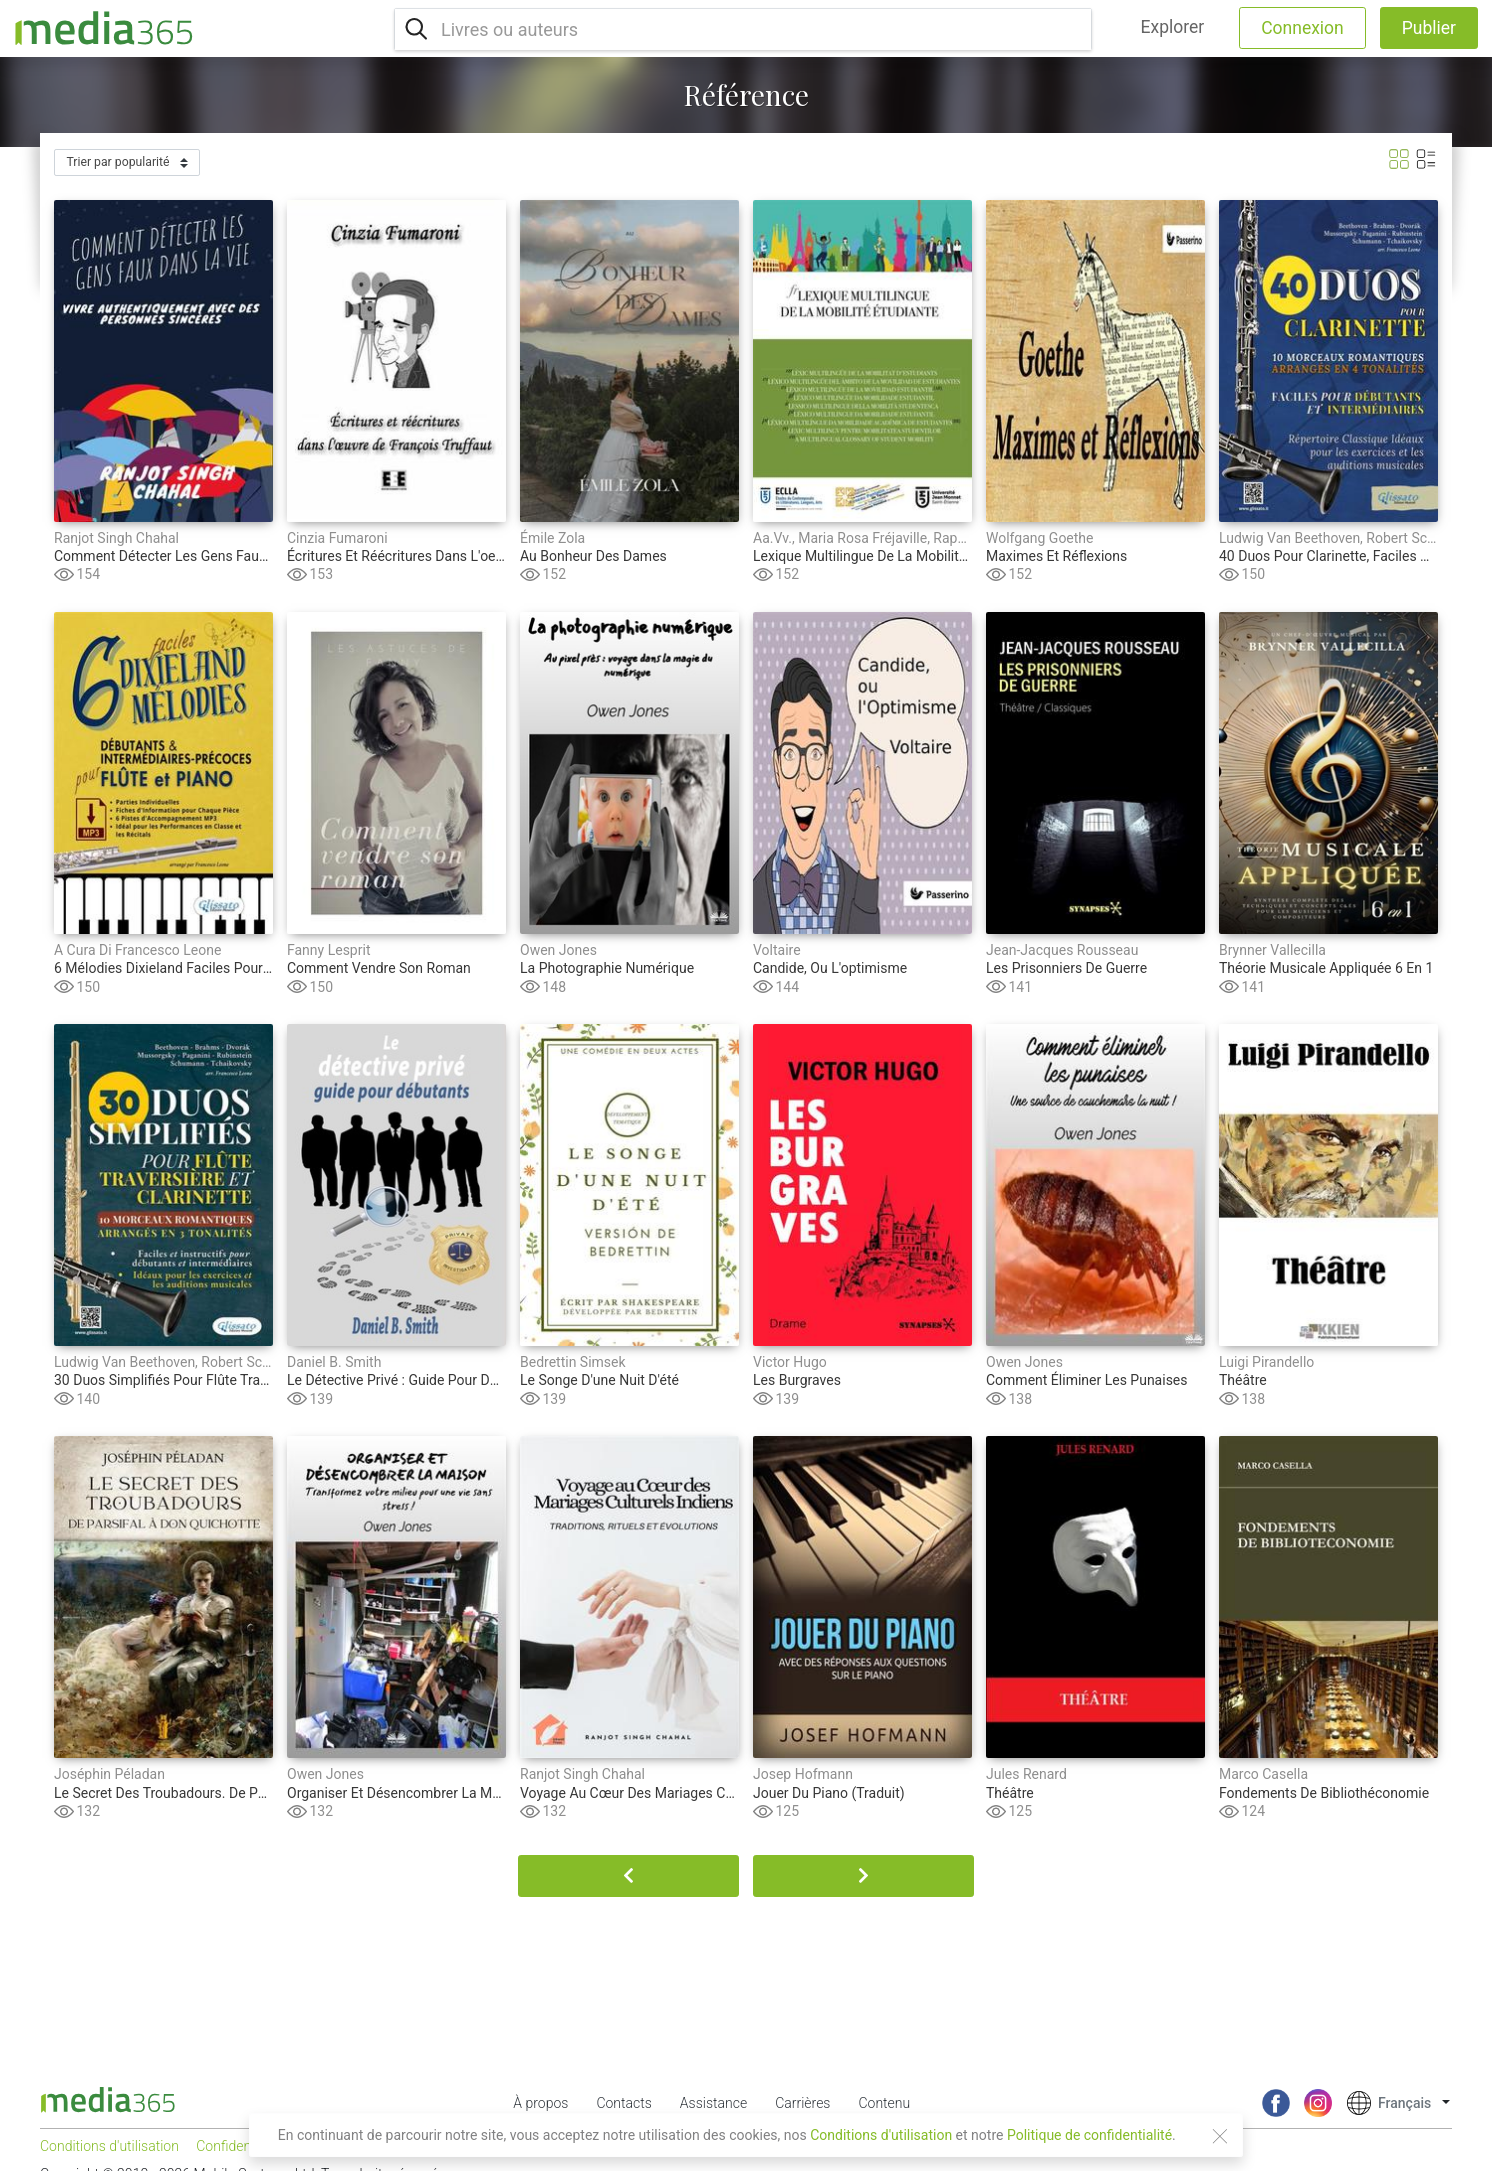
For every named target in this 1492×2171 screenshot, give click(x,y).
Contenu (884, 2103)
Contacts (623, 2103)
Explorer (1173, 27)
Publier (1429, 28)
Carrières (802, 2103)
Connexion (1302, 28)
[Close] (1220, 2136)
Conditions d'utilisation (881, 2135)
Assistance (713, 2103)
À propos (540, 2103)
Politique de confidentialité (1089, 2135)
